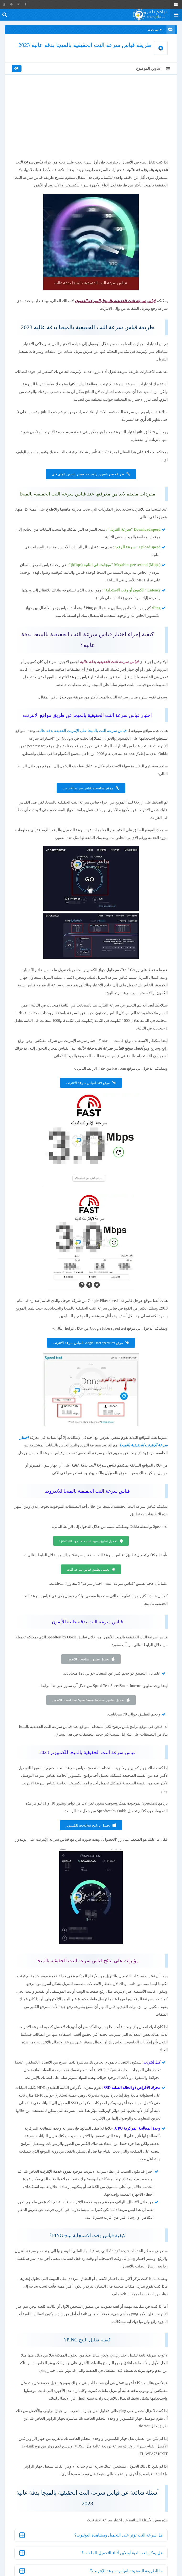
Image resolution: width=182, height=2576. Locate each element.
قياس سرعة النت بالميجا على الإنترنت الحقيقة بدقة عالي (83, 731)
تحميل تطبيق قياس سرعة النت (88, 1569)
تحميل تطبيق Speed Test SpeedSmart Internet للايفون (88, 1700)
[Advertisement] (91, 120)
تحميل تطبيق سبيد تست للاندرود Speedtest (88, 1541)
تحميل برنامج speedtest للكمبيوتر (88, 1825)
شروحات (155, 29)
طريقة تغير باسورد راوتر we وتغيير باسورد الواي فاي (88, 474)
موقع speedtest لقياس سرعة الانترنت (88, 788)
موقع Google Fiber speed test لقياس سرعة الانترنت (88, 1343)
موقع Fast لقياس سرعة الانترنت (88, 1083)
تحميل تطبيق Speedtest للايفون (88, 1659)
